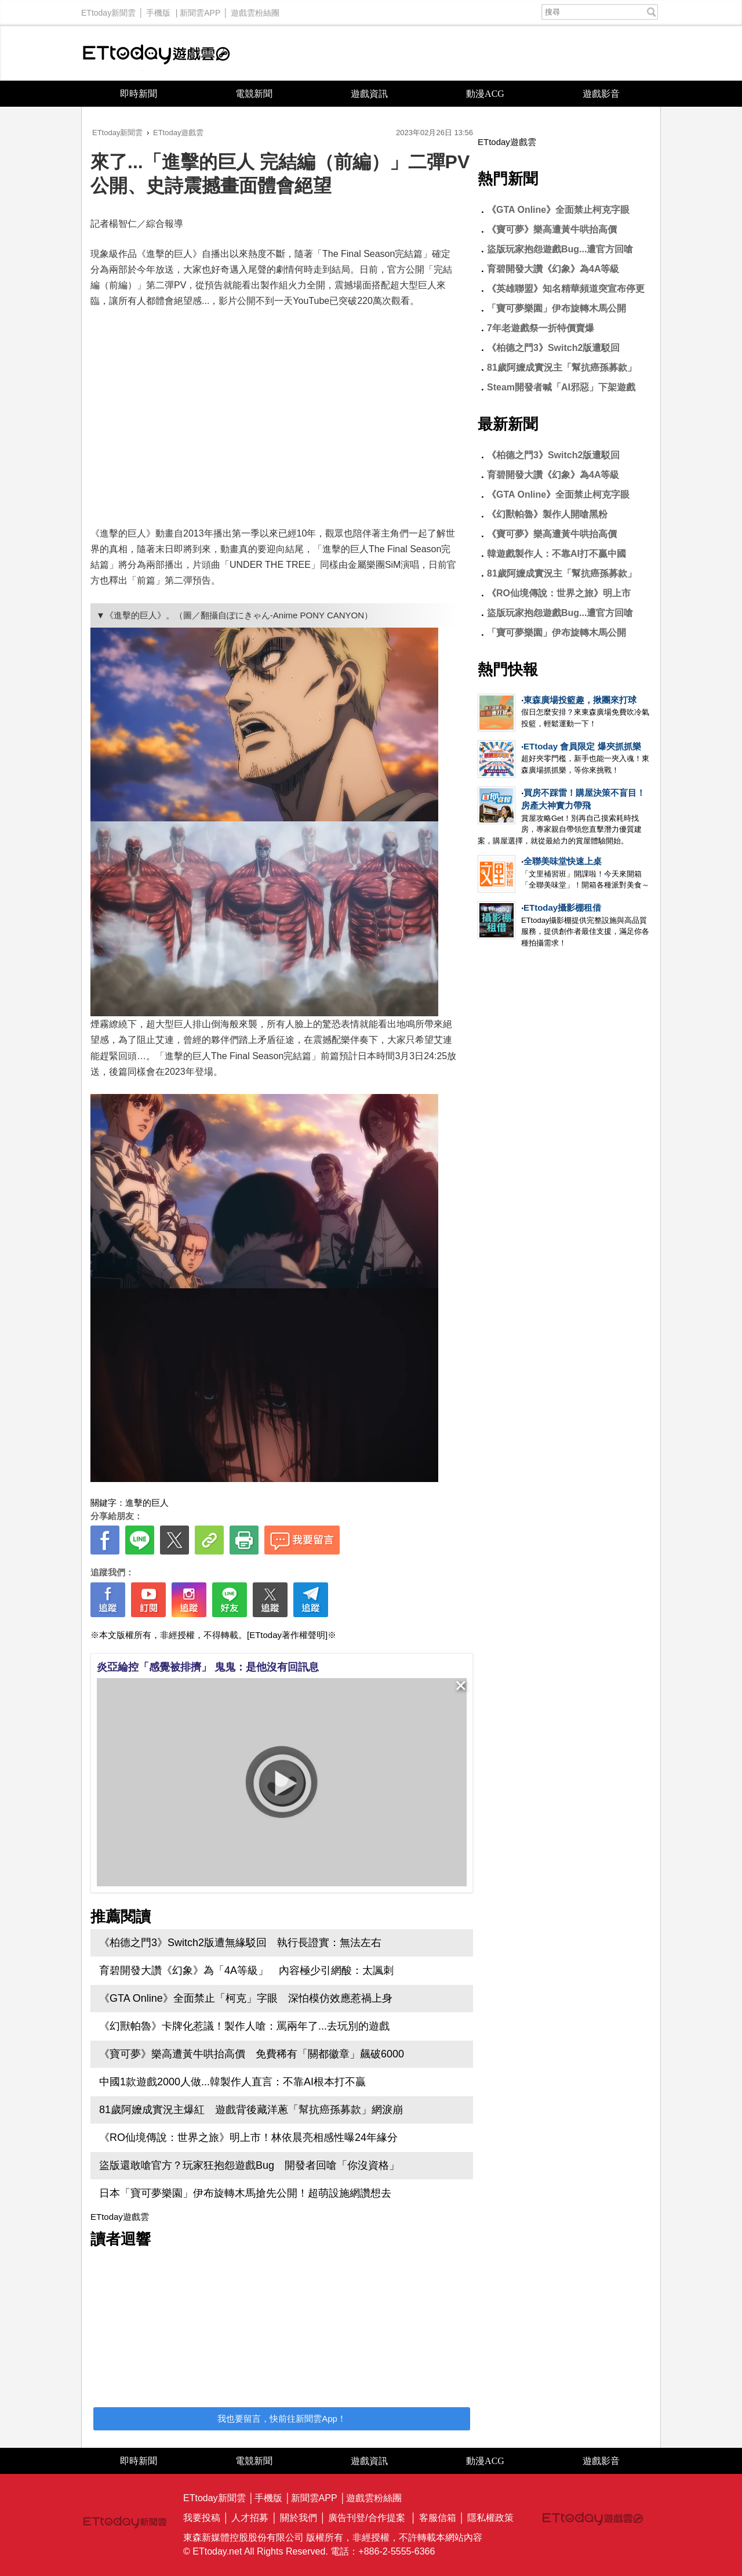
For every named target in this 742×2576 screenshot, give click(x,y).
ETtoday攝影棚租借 (562, 907)
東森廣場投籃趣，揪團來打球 (579, 700)
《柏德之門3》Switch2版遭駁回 (553, 348)
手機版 (158, 10)
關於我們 (298, 2518)
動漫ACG (485, 94)
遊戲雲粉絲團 (255, 10)
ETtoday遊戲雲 (156, 53)
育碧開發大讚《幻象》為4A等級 (553, 269)
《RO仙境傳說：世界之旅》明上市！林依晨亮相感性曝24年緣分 (248, 2137)
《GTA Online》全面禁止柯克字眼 (558, 210)
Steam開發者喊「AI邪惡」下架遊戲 (561, 387)
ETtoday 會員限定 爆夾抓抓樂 (582, 746)
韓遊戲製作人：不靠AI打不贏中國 (556, 554)
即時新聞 (138, 94)
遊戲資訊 (369, 94)
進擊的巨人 (147, 1503)
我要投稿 (201, 2518)
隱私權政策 (490, 2518)
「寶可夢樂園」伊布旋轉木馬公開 (556, 308)
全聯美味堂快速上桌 (562, 861)
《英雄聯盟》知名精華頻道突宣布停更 (566, 289)
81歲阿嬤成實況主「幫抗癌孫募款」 (561, 367)
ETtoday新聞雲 (108, 10)
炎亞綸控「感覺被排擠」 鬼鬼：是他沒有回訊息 (208, 1667)
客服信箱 (437, 2518)
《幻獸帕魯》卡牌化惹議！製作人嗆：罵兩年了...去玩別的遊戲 (244, 2026)
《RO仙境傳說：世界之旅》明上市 (559, 593)
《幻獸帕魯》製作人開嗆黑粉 (547, 514)
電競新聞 (253, 94)
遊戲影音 (601, 94)
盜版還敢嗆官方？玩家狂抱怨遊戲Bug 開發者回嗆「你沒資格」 (249, 2165)
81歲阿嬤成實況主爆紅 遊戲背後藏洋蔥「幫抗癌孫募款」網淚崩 (251, 2109)
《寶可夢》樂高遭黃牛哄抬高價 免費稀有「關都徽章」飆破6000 (251, 2054)
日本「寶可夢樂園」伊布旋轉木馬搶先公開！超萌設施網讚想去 (245, 2193)
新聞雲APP (200, 10)
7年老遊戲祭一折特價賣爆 (540, 328)
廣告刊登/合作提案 (366, 2518)
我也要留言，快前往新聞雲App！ (281, 2418)
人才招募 (249, 2518)
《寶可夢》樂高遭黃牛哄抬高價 (552, 229)
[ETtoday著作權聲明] (287, 1635)
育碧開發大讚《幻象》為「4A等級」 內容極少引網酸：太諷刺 (246, 1970)
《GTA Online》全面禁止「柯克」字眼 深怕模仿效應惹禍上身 (245, 1998)
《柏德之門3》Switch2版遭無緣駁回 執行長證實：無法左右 (240, 1942)
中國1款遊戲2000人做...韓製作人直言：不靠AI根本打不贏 (232, 2082)
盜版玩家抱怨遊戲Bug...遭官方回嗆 (560, 249)
